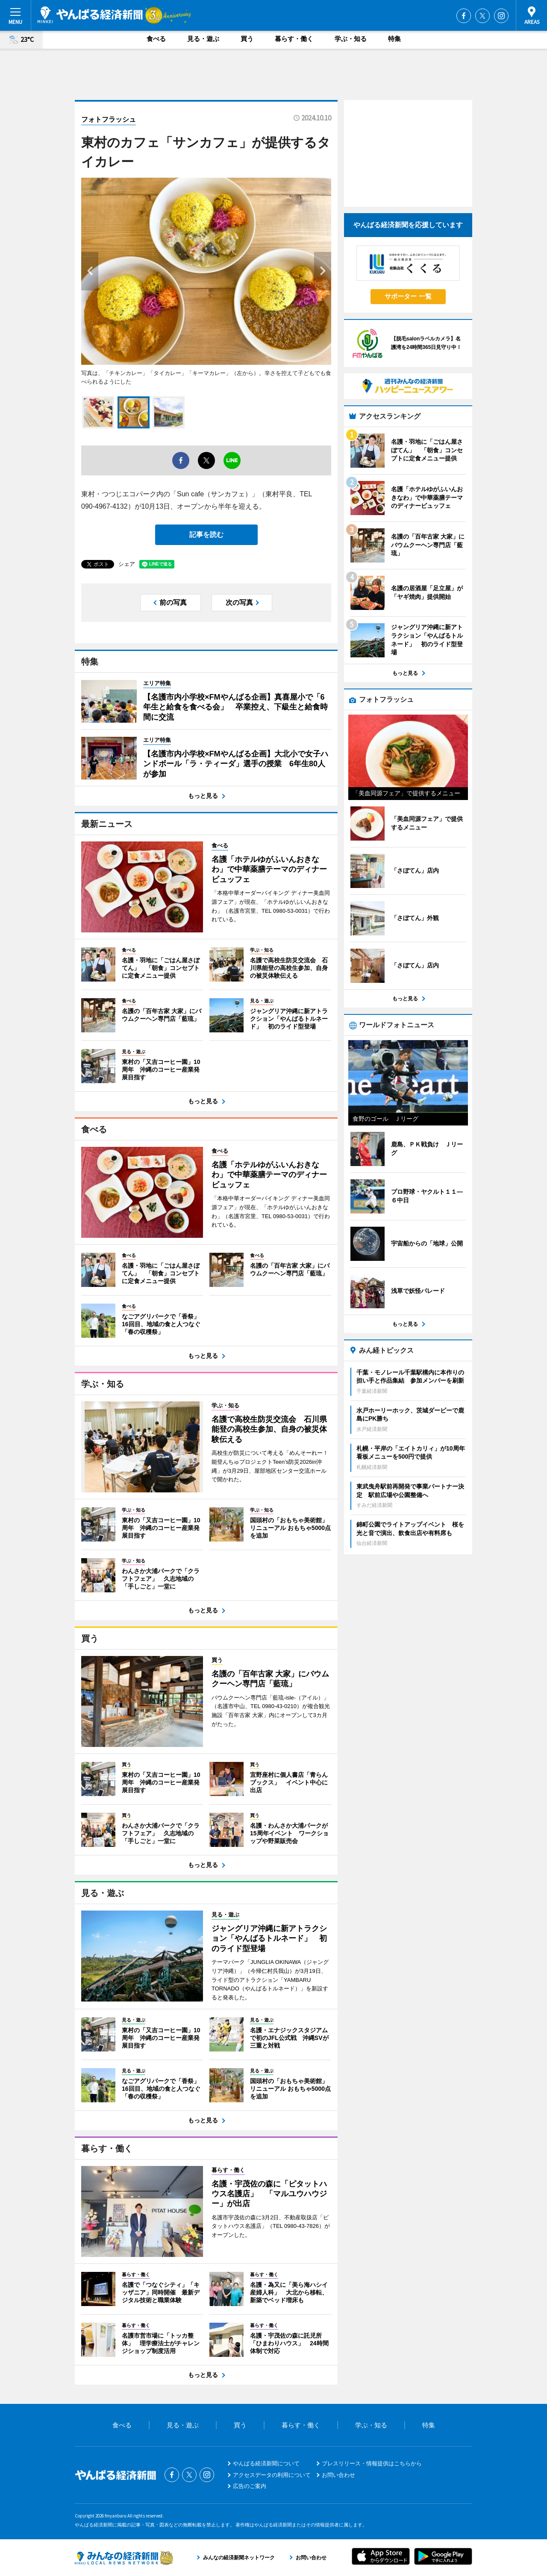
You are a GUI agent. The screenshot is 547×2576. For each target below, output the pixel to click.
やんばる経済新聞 (90, 14)
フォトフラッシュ (108, 119)
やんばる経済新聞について (266, 2463)
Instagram (501, 16)
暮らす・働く (294, 38)
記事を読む (206, 534)
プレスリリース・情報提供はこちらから (372, 2463)
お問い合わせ (338, 2475)
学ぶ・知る (351, 38)
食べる (156, 38)
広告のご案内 (249, 2486)
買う (247, 38)
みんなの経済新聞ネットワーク (124, 2557)
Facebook (463, 16)
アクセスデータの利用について (272, 2475)
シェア (126, 564)
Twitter (482, 16)
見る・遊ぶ (203, 38)
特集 (394, 38)
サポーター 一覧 (408, 296)
